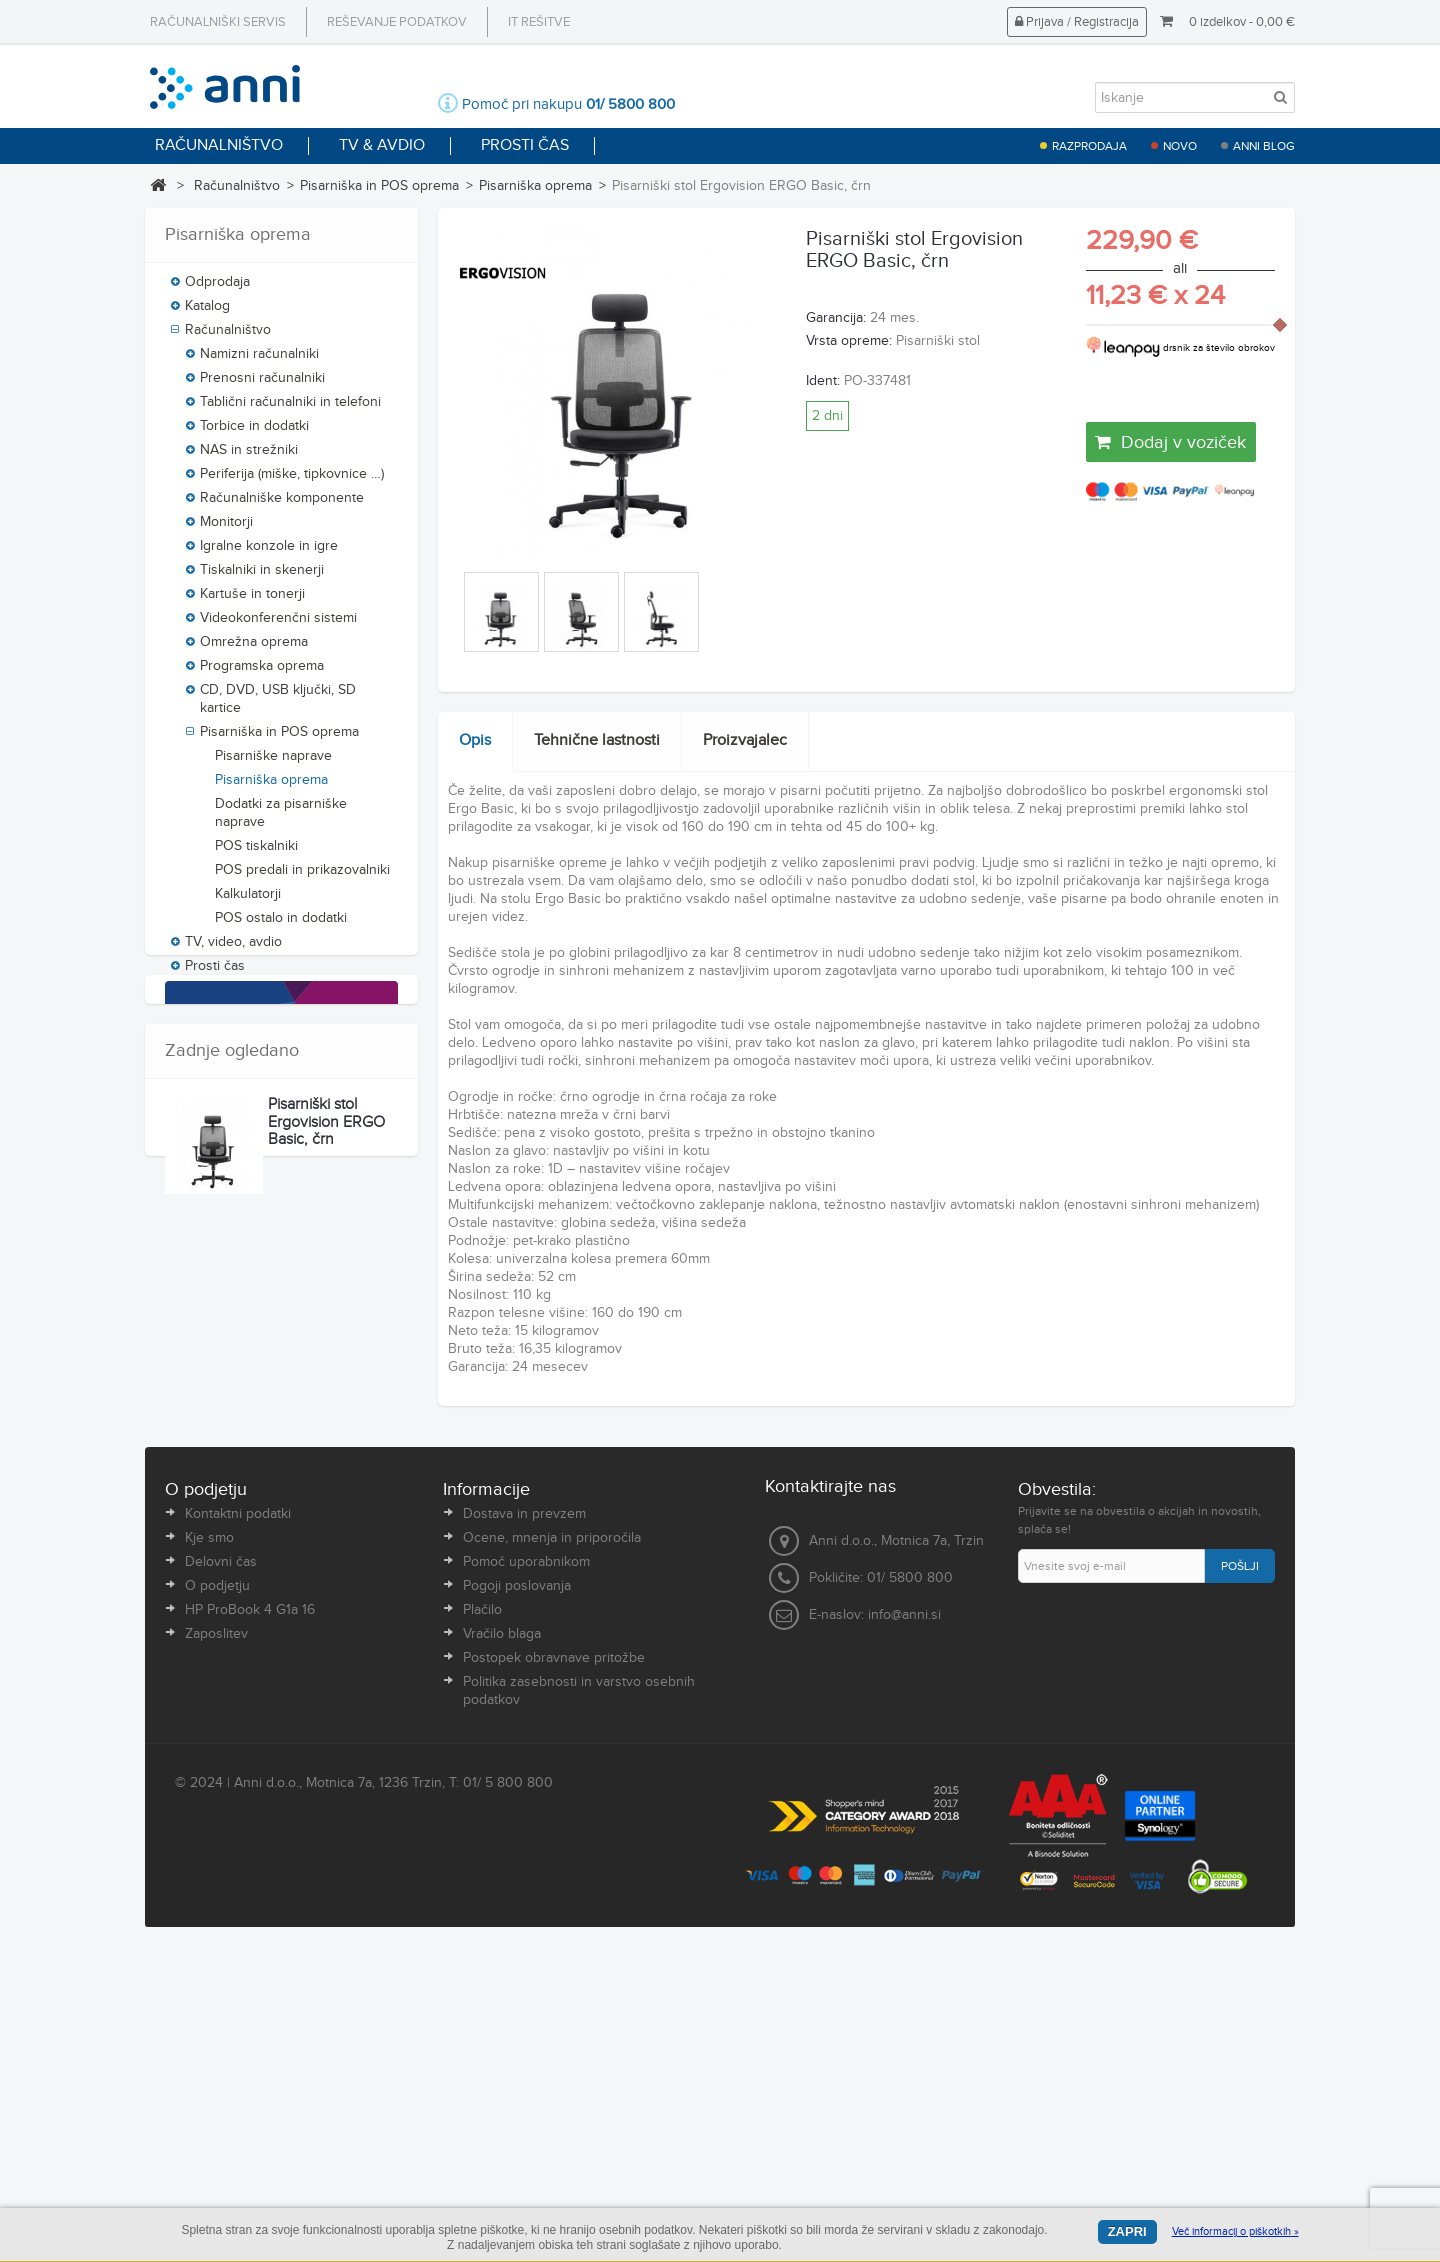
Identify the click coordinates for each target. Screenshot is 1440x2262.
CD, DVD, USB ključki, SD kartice (278, 707)
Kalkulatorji (248, 902)
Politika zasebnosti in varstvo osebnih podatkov (579, 1997)
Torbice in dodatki (254, 434)
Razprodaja (1089, 146)
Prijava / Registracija (1077, 22)
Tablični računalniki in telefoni (290, 410)
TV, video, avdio (233, 950)
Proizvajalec (745, 740)
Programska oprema (262, 674)
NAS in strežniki (249, 458)
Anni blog (1264, 146)
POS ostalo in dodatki (281, 926)
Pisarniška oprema (535, 186)
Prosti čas (215, 974)
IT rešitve (539, 22)
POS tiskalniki (256, 854)
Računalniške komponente (282, 506)
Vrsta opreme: (849, 341)
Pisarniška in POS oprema (379, 186)
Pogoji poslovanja (517, 1892)
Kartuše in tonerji (252, 602)
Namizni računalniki (259, 362)
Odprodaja (217, 290)
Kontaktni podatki (238, 1820)
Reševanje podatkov (397, 22)
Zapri (1127, 2231)
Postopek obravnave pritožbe (554, 1964)
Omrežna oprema (254, 650)
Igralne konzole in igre (269, 554)
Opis (475, 740)
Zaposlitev (216, 1940)
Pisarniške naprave (273, 764)
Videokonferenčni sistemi (278, 626)
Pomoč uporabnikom (526, 1868)
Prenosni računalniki (262, 386)
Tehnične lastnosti (597, 740)
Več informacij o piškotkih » (1235, 2231)
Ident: (823, 381)
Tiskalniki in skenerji (262, 578)
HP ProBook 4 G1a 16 (250, 1916)
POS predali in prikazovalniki (302, 878)
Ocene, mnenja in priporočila (552, 1844)
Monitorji (226, 530)
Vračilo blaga (502, 1940)
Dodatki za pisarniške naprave (281, 821)
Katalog (207, 314)
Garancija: (836, 318)
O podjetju (217, 1892)
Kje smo (209, 1844)
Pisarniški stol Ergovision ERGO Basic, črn (326, 1614)
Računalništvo (237, 186)
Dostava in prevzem (524, 1820)
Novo (1180, 146)
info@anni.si (904, 1920)
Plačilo (482, 1916)
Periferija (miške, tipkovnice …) (292, 482)
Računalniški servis (218, 22)
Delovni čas (221, 1868)
